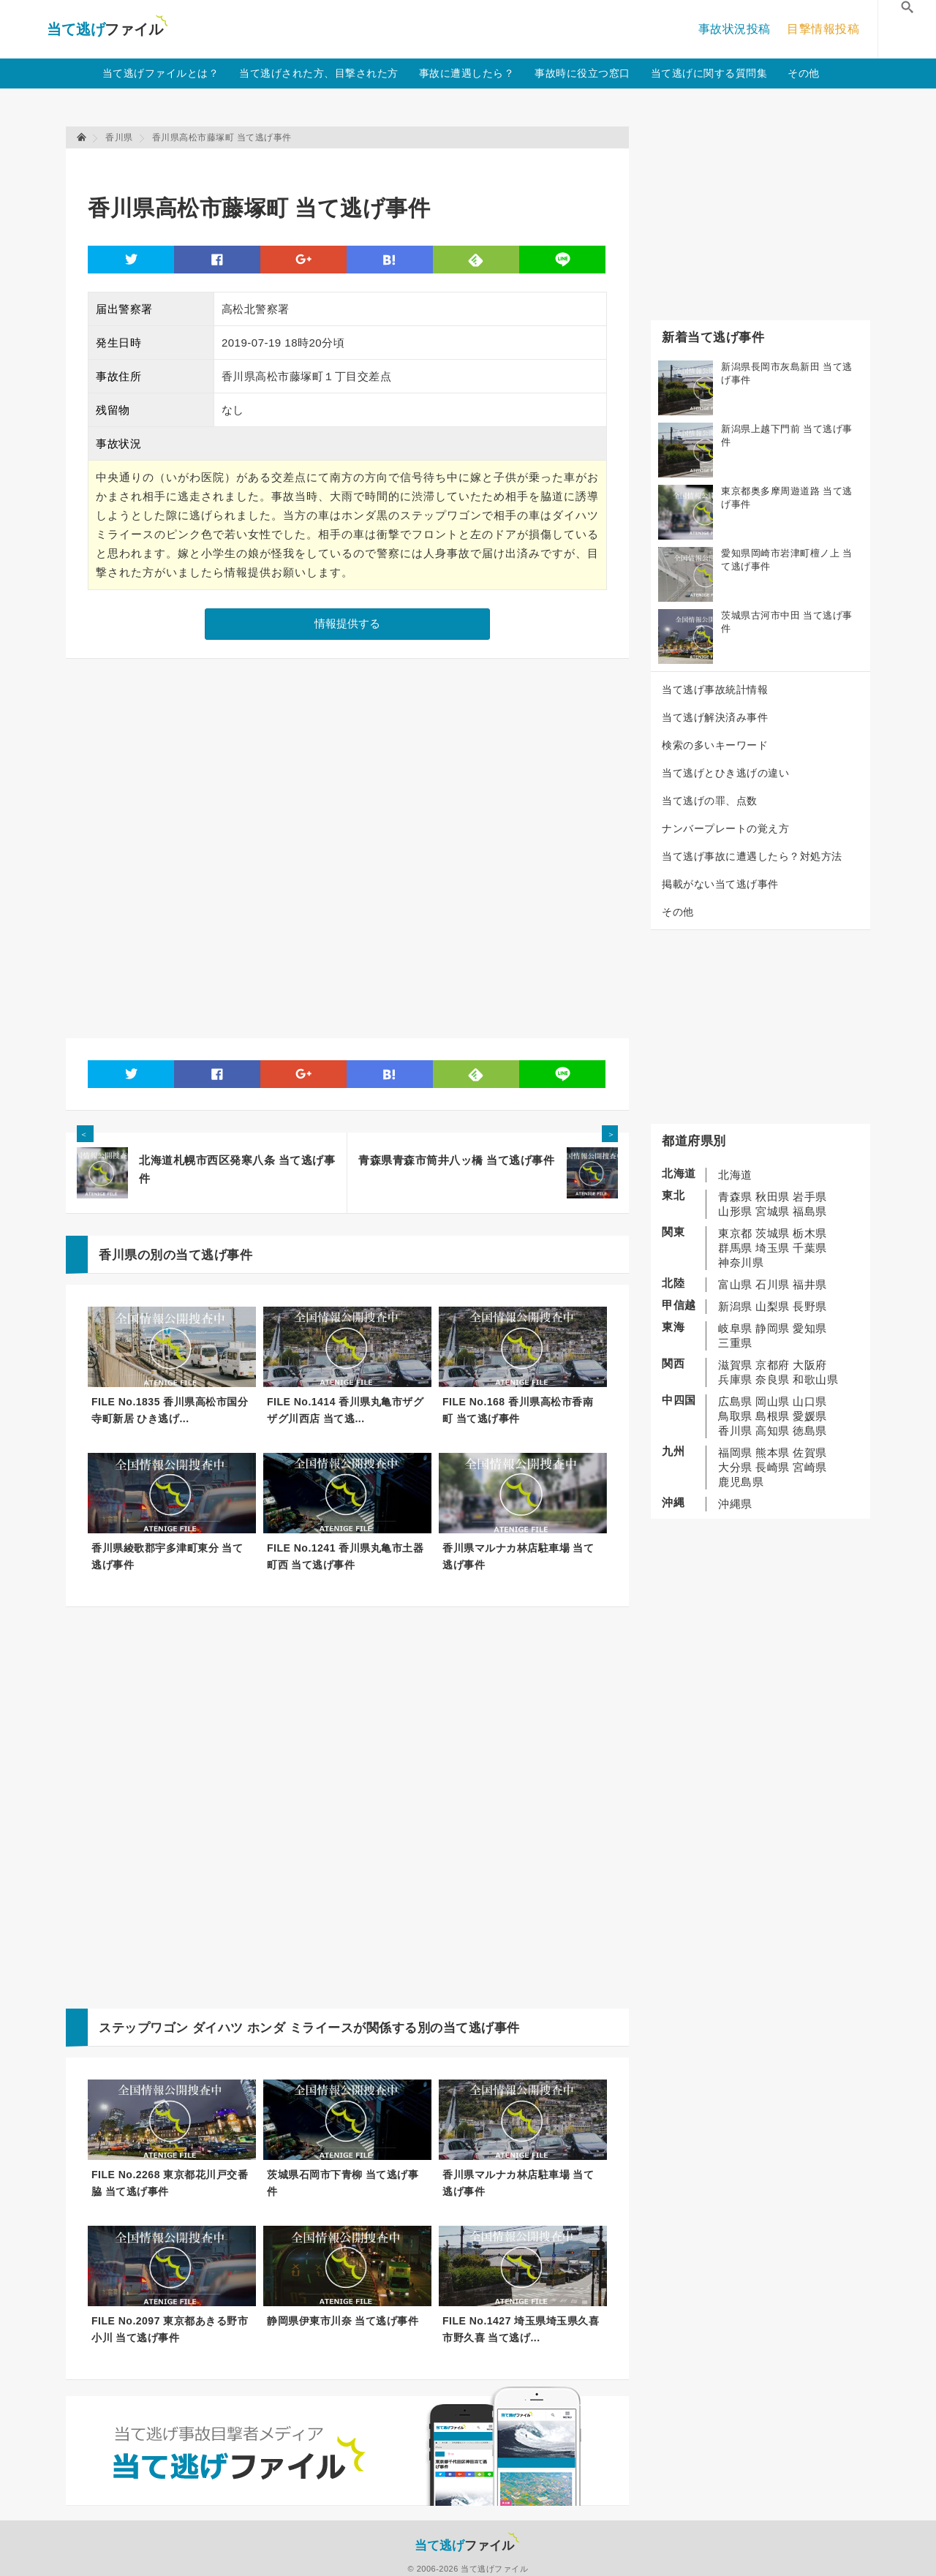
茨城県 (772, 1233)
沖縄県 (735, 1503)
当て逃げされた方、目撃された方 (319, 73)
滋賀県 (735, 1365)
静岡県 (772, 1328)
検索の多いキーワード (715, 745)
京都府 (772, 1365)
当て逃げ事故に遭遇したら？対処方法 (752, 856)
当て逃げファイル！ (107, 29)
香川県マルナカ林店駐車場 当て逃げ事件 (518, 1556)
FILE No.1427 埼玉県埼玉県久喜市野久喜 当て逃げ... (520, 2329)
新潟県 (735, 1306)
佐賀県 (810, 1452)
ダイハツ (218, 2028)
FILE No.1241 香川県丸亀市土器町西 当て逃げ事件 (345, 1556)
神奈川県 (740, 1262)
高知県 (772, 1430)
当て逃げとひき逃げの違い (725, 773)
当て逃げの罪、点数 (710, 801)
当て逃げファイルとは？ (160, 73)
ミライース (322, 2028)
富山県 (735, 1284)
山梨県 (772, 1306)
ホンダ (266, 2028)
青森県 (735, 1196)
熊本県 (772, 1452)
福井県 (810, 1284)
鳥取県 (735, 1416)
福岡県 (735, 1452)
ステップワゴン (144, 2028)
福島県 (810, 1211)
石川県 (772, 1284)
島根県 (772, 1416)
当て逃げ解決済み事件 (715, 717)
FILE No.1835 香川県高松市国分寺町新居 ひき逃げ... (169, 1410)
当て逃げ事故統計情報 (715, 689)
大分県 (735, 1467)
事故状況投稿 (734, 29)
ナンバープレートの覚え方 (725, 828)
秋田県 (772, 1196)
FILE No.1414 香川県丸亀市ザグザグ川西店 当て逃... (345, 1410)
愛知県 (810, 1328)
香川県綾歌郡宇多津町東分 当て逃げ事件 (167, 1556)
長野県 (810, 1306)
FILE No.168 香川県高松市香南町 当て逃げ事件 (517, 1410)
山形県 (735, 1211)
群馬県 (735, 1248)
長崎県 (772, 1467)
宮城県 (772, 1211)
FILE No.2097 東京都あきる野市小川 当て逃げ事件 (169, 2329)
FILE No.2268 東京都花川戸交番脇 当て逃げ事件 (169, 2183)
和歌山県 (815, 1379)
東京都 (735, 1233)
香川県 (735, 1430)
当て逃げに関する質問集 (709, 73)
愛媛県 (810, 1416)
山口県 (810, 1401)
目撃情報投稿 (823, 29)
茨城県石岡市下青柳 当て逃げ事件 (342, 2183)
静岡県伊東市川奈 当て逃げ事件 (342, 2321)
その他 (804, 73)
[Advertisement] (354, 164)
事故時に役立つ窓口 (582, 73)
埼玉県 (772, 1248)
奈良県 (772, 1379)
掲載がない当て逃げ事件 (720, 884)
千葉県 (810, 1248)
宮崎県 (810, 1467)
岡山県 (772, 1401)
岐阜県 (735, 1328)
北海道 (735, 1174)
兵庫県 (735, 1379)
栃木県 (810, 1233)
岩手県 (810, 1196)
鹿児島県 (740, 1482)
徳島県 (810, 1430)
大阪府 (810, 1365)
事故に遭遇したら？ (467, 73)
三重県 (735, 1343)
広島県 (735, 1401)
